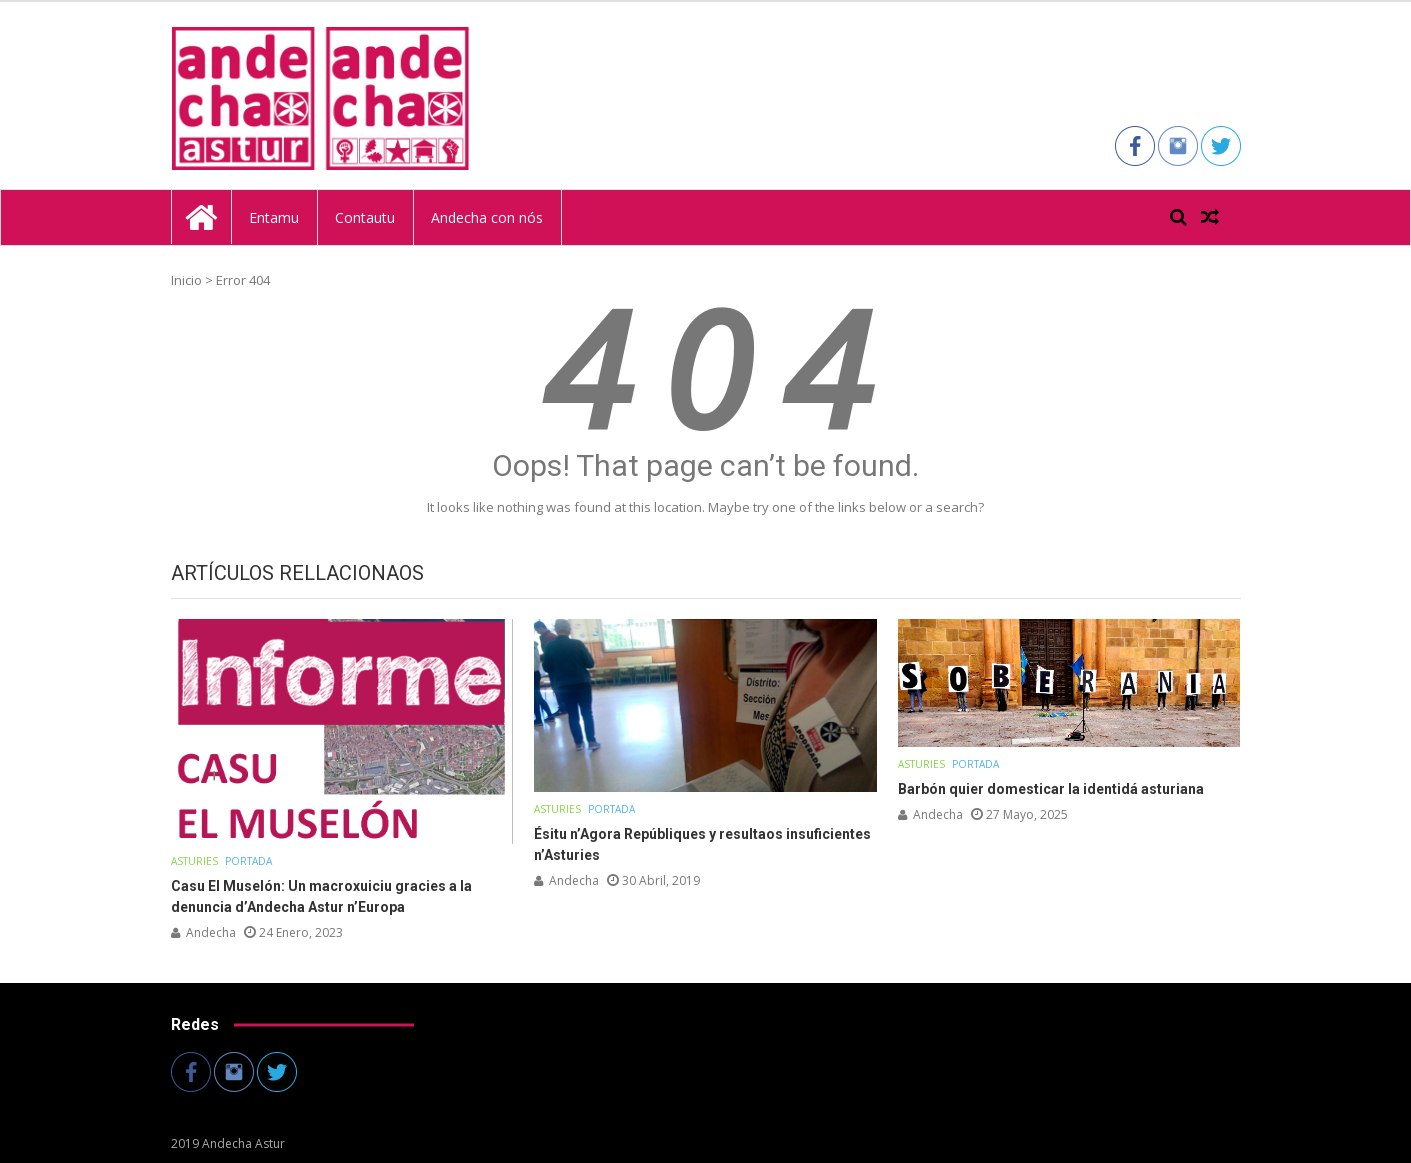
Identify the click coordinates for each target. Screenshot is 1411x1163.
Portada (248, 861)
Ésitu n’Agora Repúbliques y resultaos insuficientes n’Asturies (702, 844)
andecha (211, 932)
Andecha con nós (487, 217)
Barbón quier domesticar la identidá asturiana (1051, 789)
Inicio (186, 280)
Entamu (274, 217)
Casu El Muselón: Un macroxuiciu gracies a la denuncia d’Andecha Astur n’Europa (321, 896)
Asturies (194, 861)
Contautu (365, 217)
